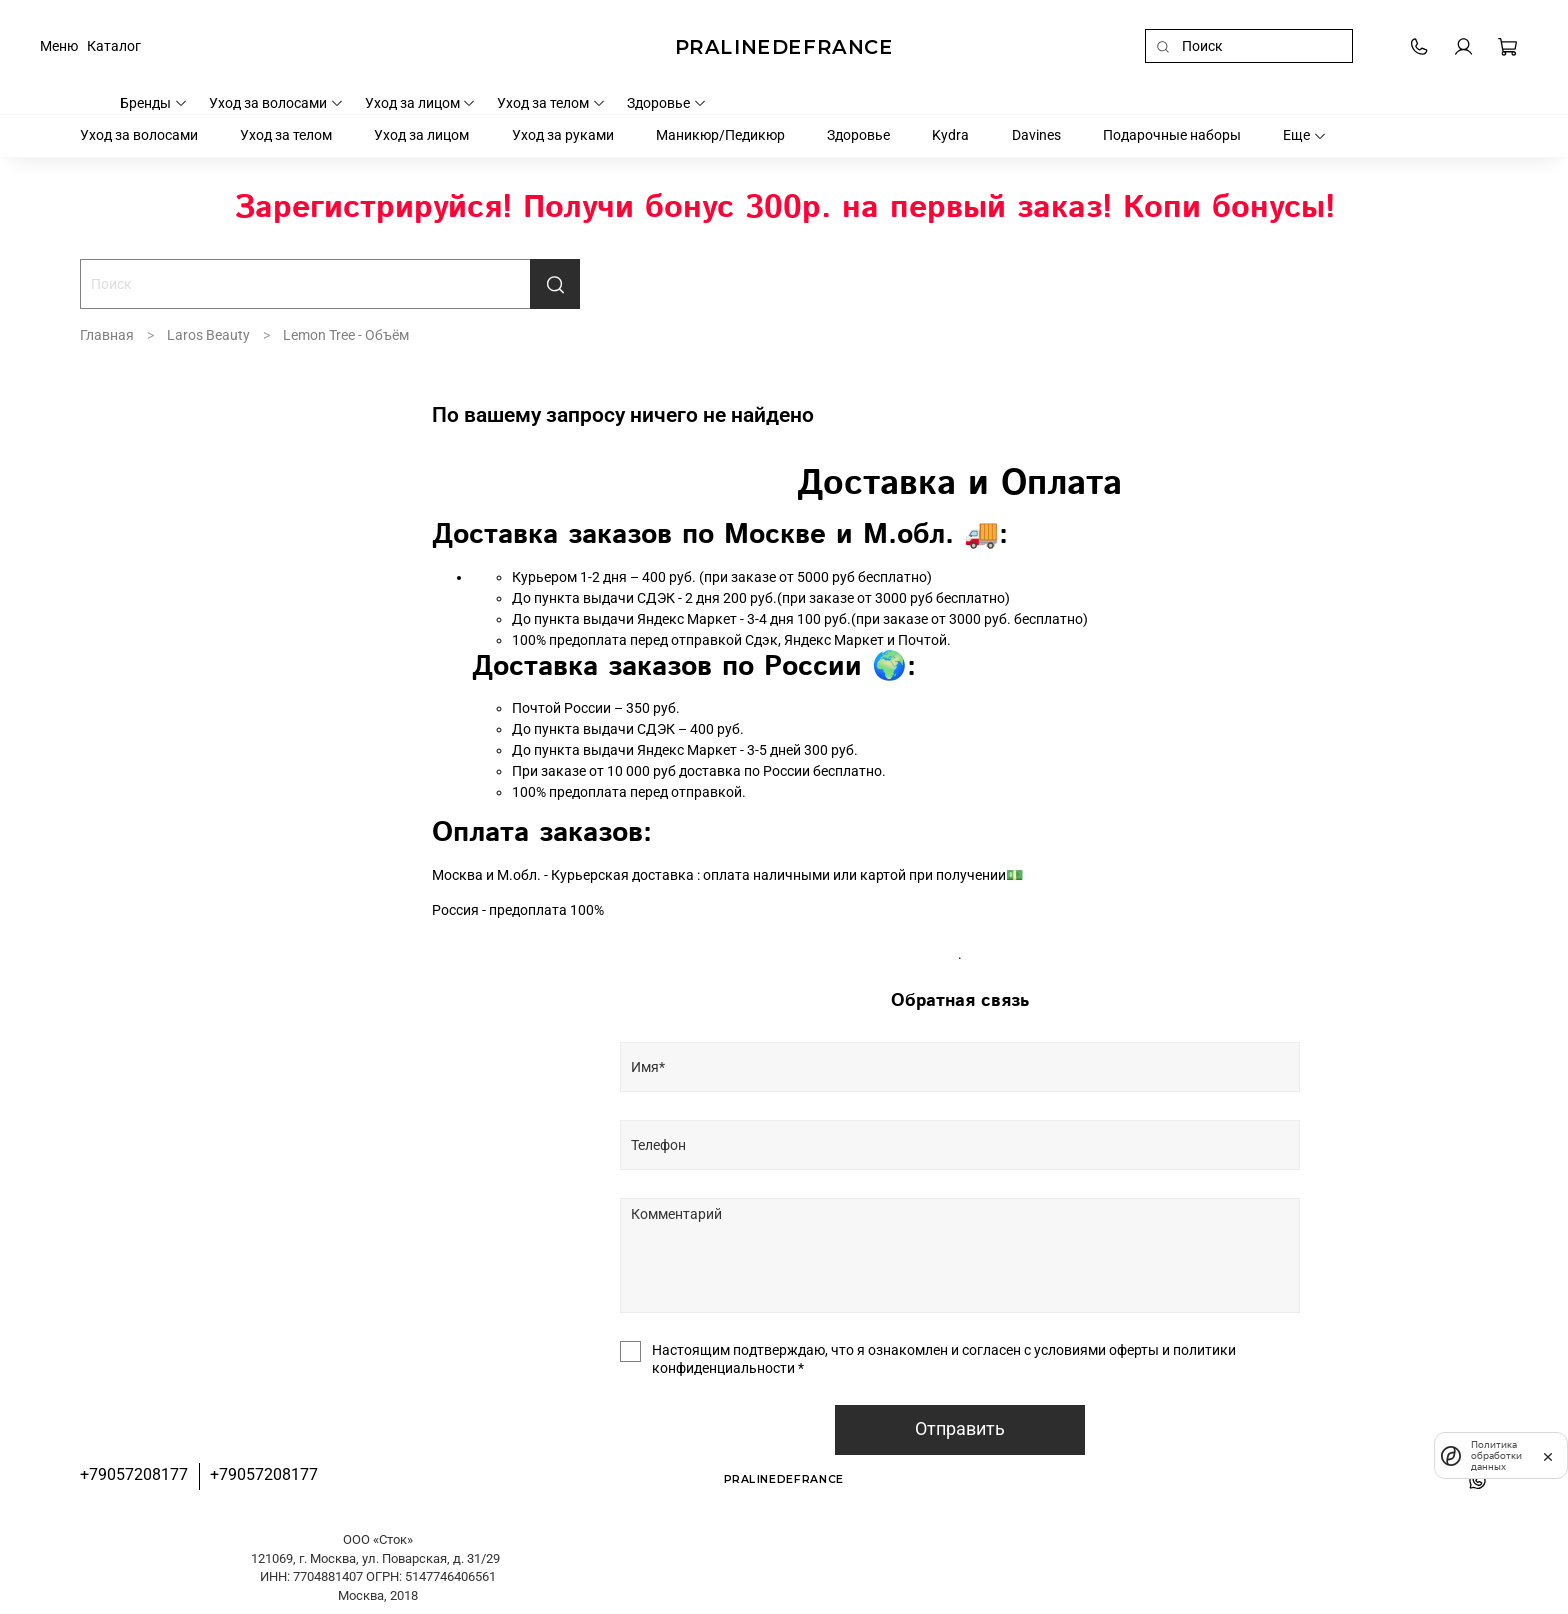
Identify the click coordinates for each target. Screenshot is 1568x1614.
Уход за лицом (421, 103)
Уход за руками (563, 135)
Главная (107, 335)
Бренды (154, 103)
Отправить (960, 1429)
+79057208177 (134, 1474)
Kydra (950, 135)
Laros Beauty (208, 335)
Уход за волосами (276, 103)
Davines (1036, 135)
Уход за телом (551, 103)
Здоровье (667, 103)
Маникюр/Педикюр (720, 135)
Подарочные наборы (1172, 135)
